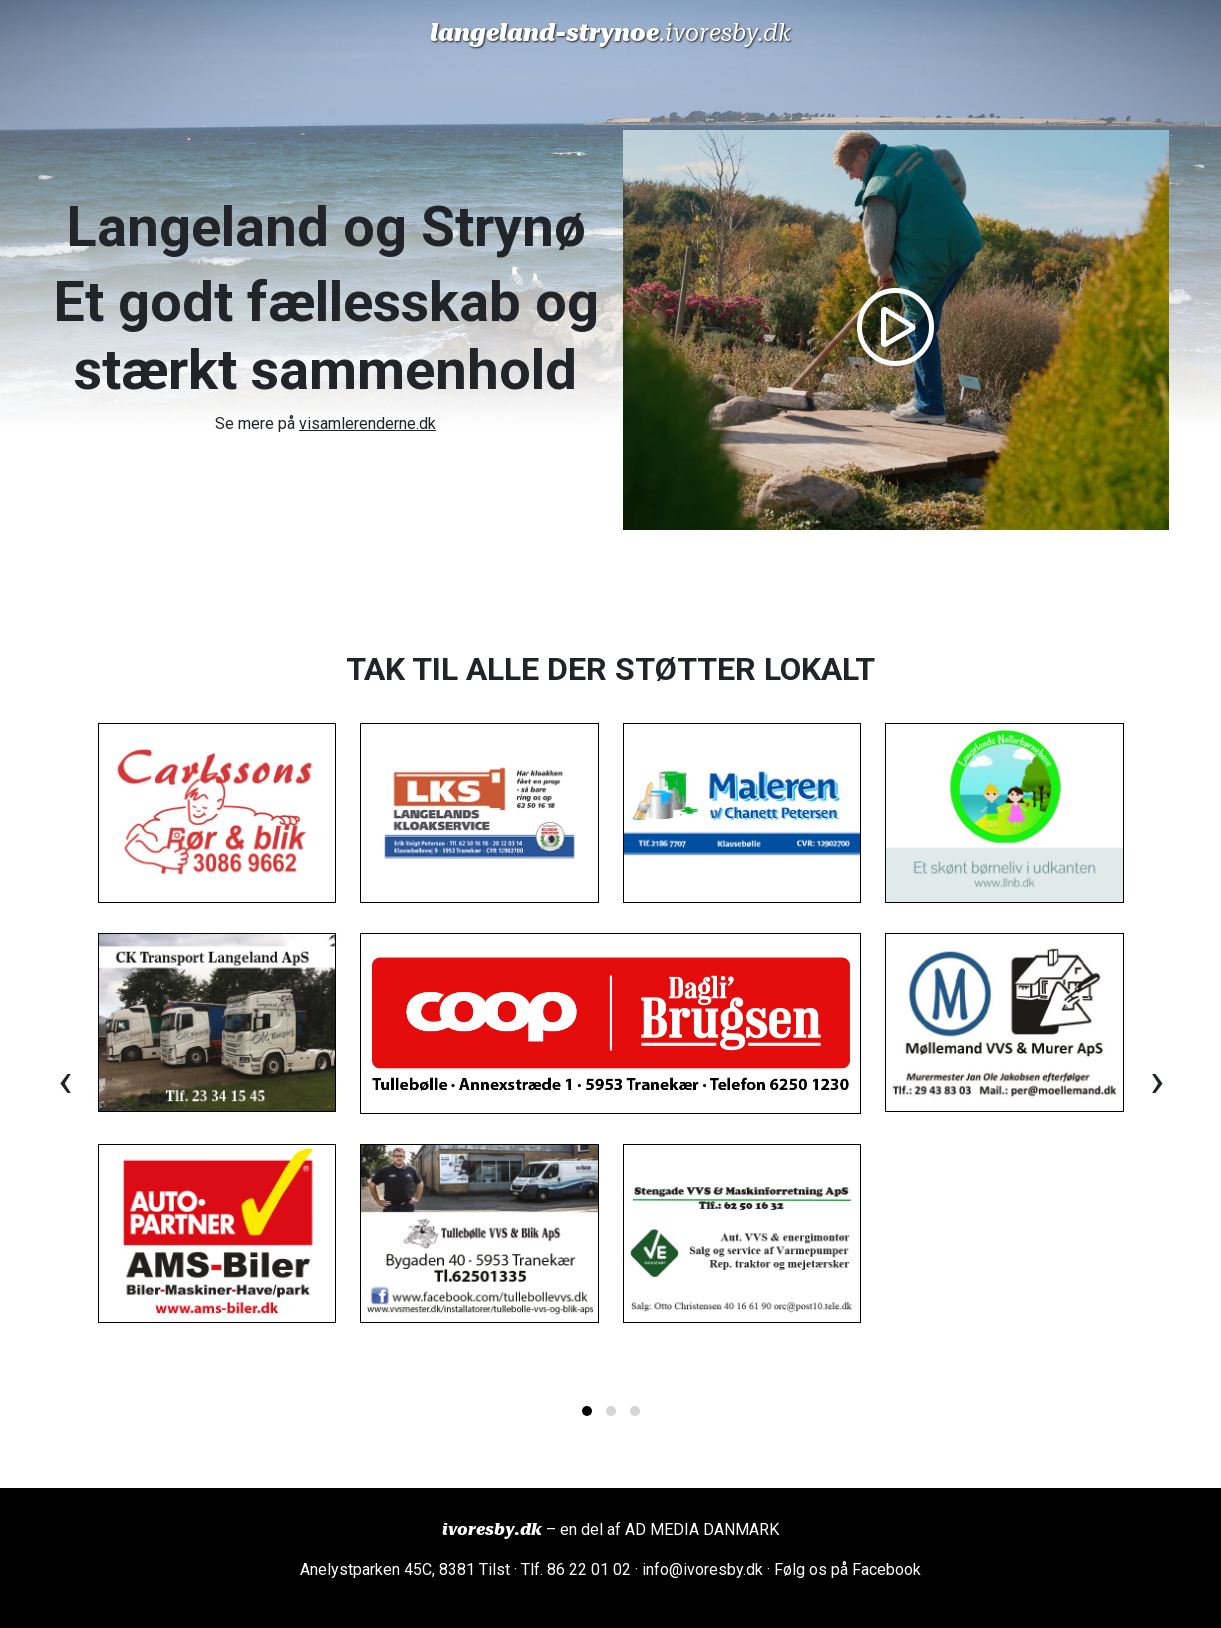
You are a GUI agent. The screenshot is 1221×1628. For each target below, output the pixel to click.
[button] (587, 1411)
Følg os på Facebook (847, 1569)
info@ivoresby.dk (702, 1569)
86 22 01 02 (589, 1569)
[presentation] (65, 1081)
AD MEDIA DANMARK (702, 1529)
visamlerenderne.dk (367, 423)
